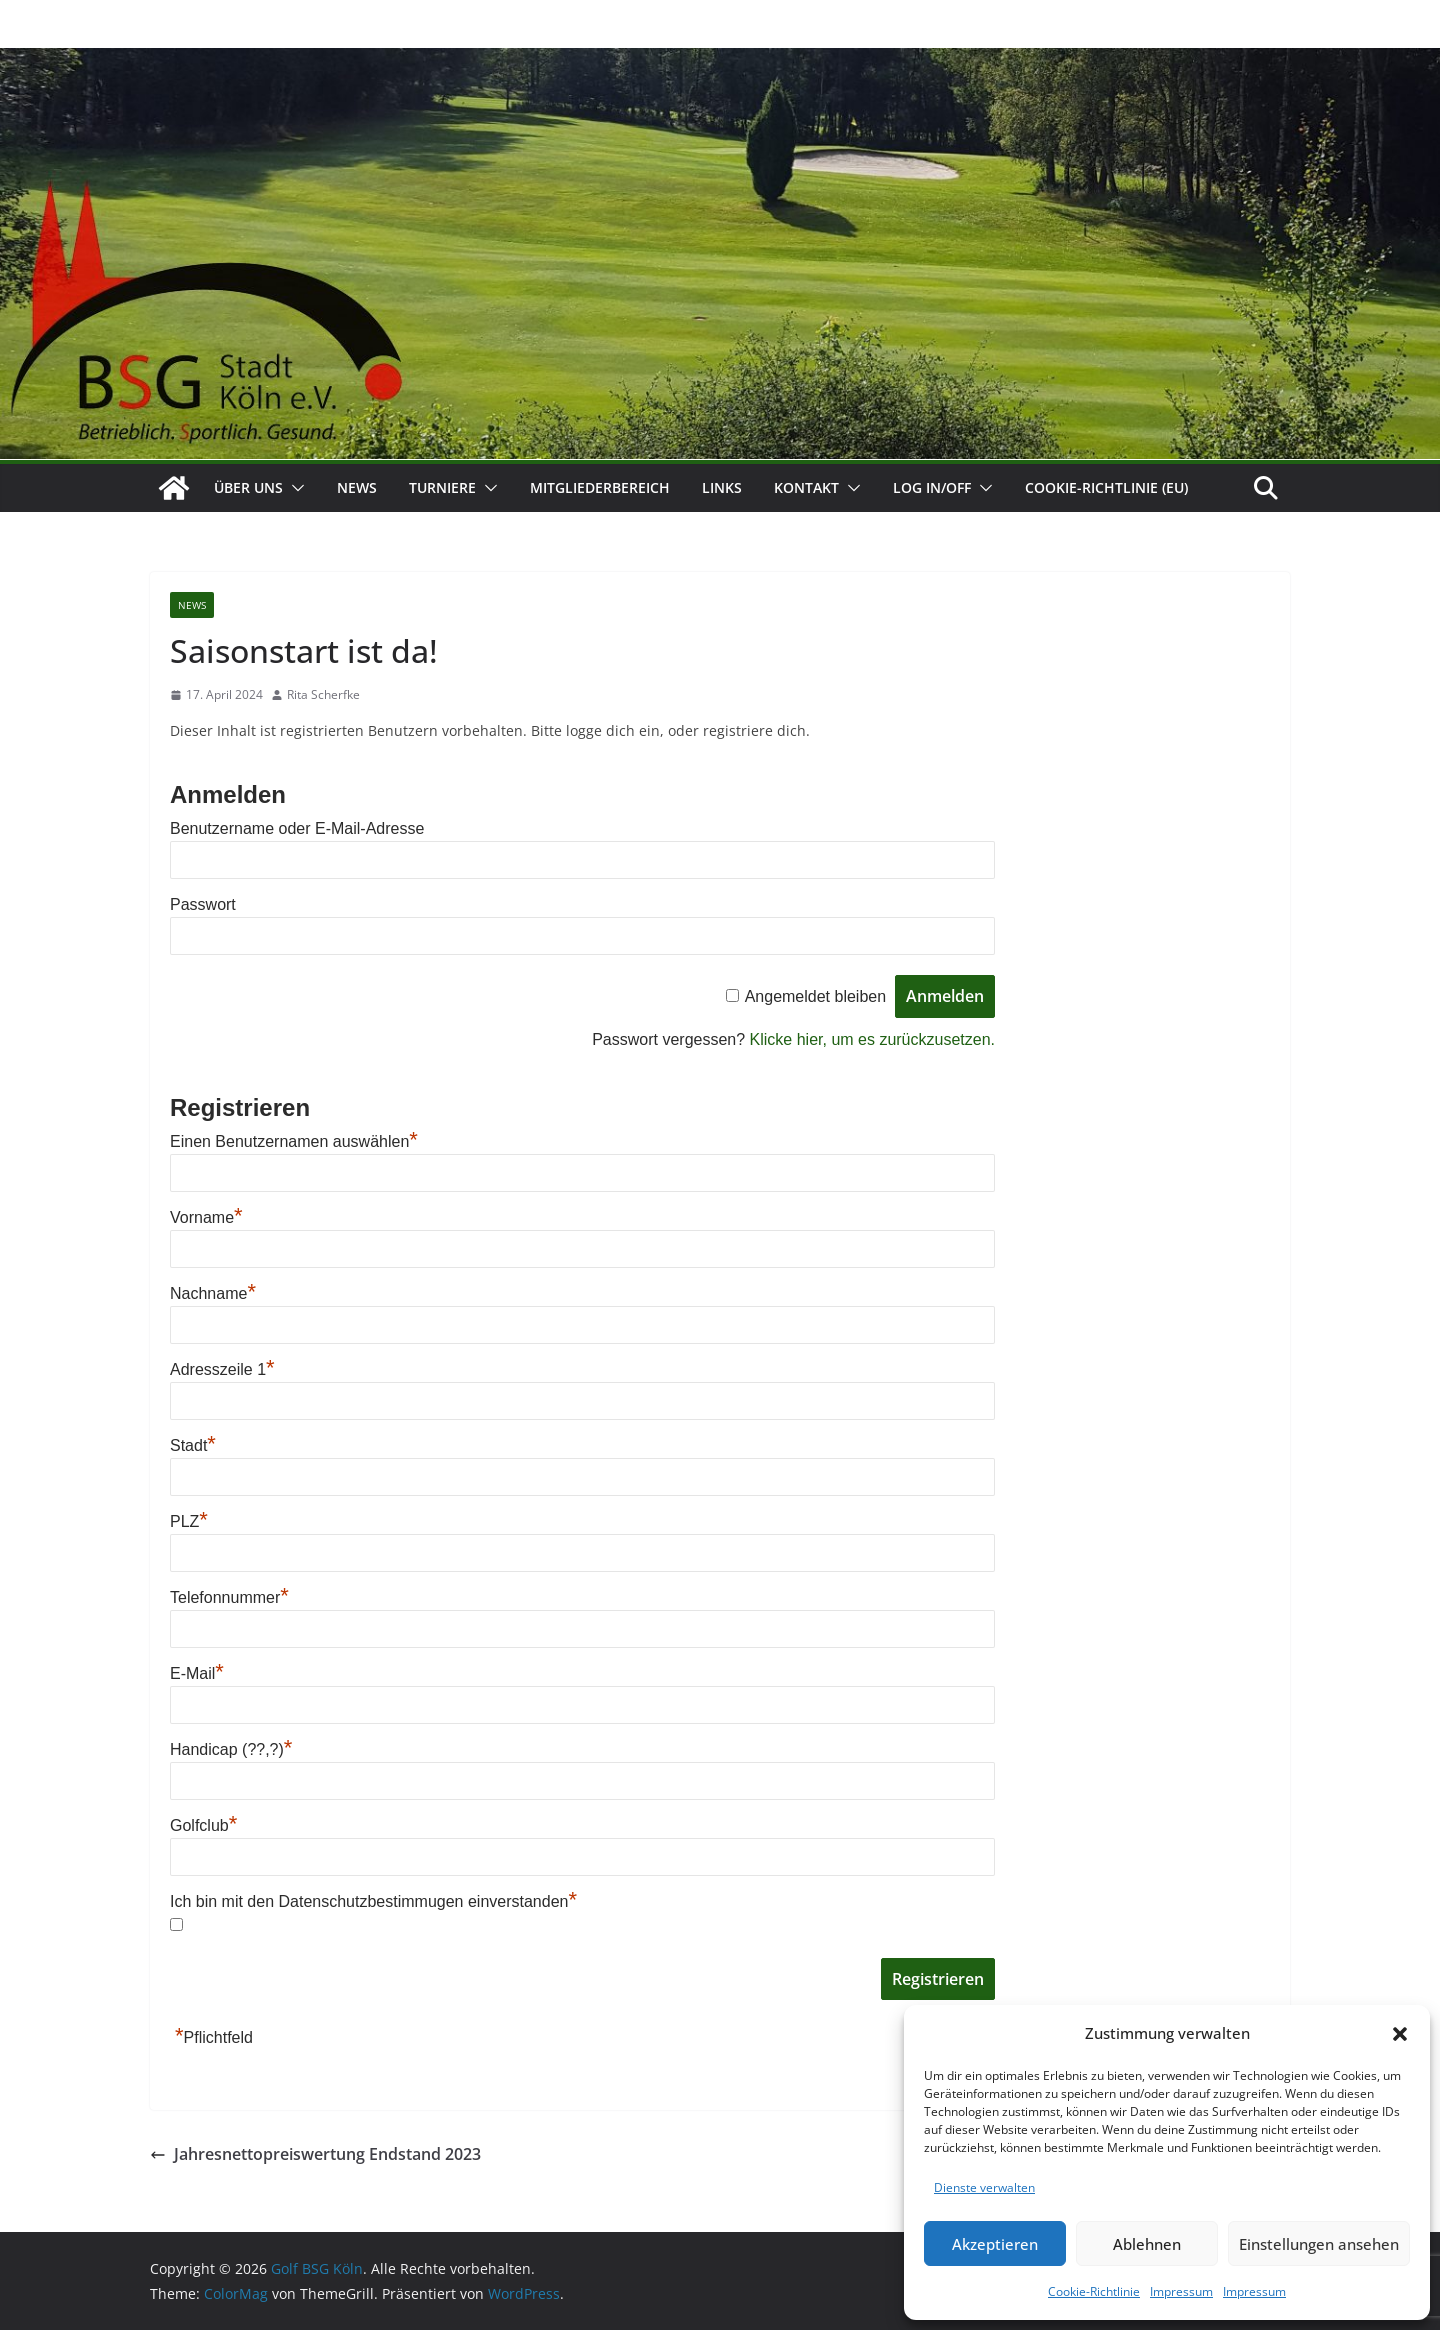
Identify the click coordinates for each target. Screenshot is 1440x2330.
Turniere (442, 487)
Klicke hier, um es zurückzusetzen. (872, 1039)
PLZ (189, 1521)
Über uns (248, 487)
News (357, 487)
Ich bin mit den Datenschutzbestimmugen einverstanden (373, 1901)
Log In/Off (932, 487)
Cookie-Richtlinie (1094, 2291)
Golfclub (203, 1825)
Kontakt (806, 487)
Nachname (213, 1293)
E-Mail (197, 1673)
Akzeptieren (995, 2244)
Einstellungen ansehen (1319, 2244)
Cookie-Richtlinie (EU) (1106, 487)
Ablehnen (1147, 2244)
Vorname (206, 1217)
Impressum (1181, 2291)
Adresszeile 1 (222, 1369)
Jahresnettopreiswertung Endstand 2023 (315, 2154)
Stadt (193, 1445)
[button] (1400, 2034)
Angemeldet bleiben (815, 996)
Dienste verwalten (984, 2187)
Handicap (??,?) (231, 1749)
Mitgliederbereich (600, 487)
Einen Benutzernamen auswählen (294, 1141)
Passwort (203, 904)
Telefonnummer (229, 1597)
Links (722, 487)
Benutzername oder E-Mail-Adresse (297, 828)
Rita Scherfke (323, 694)
